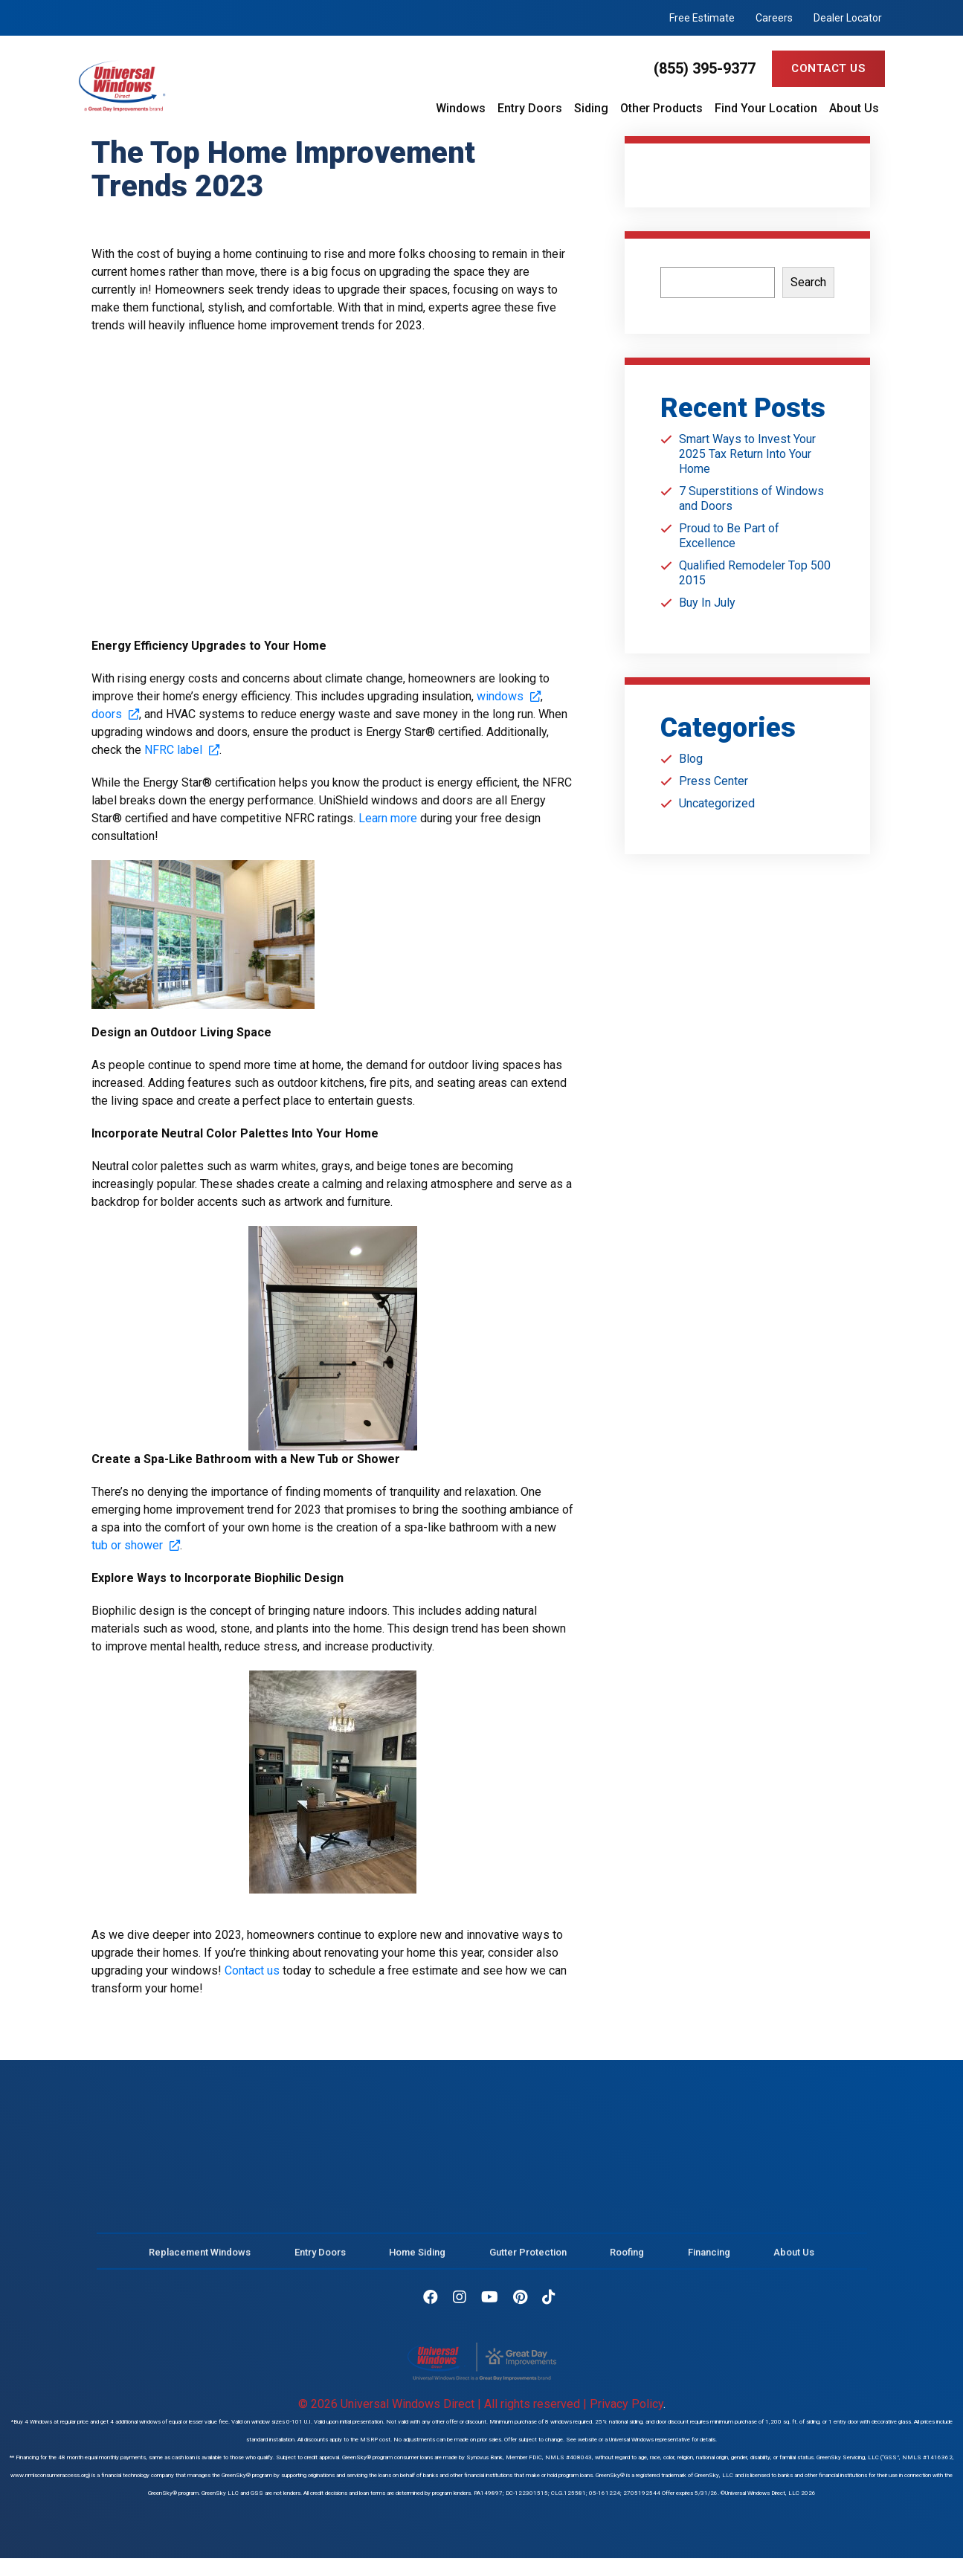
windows (509, 696)
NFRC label (181, 750)
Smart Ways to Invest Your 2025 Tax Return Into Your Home (747, 454)
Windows (461, 108)
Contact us (252, 1970)
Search (808, 282)
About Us (854, 108)
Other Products (661, 108)
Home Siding (417, 2261)
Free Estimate (702, 18)
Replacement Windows (200, 2261)
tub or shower (135, 1545)
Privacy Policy (626, 2404)
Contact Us (828, 68)
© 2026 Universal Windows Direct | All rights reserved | (444, 2404)
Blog (691, 759)
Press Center (713, 781)
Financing (709, 2261)
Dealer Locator (848, 18)
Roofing (627, 2261)
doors (115, 714)
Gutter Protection (528, 2261)
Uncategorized (717, 803)
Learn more (387, 818)
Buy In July (707, 602)
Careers (774, 18)
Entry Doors (529, 108)
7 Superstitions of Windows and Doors (751, 498)
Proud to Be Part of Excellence (729, 535)
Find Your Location (766, 108)
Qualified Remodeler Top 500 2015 (755, 572)
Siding (591, 108)
